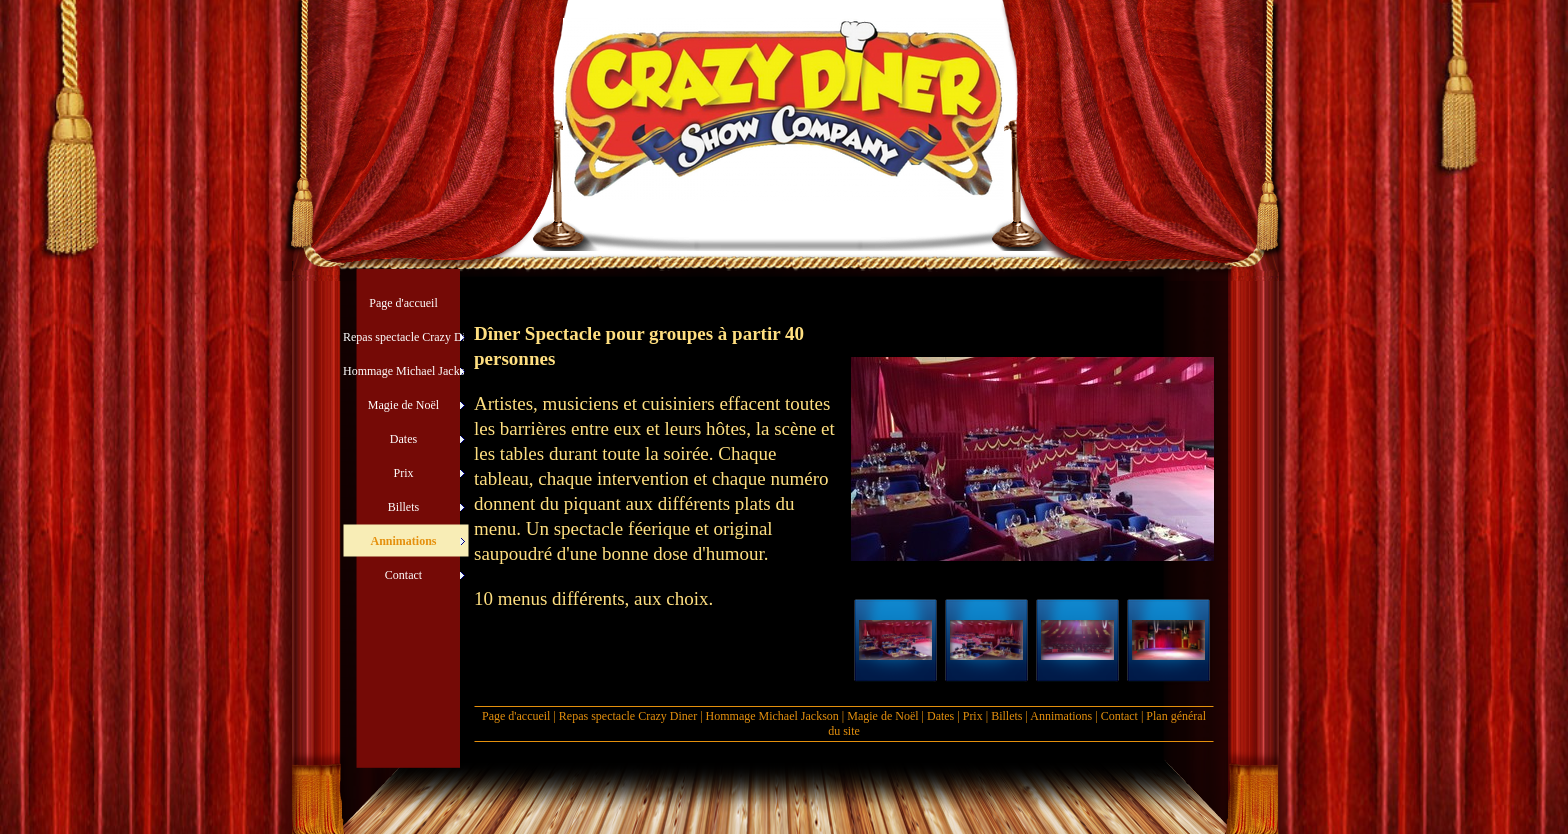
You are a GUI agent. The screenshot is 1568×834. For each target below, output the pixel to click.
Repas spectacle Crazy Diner (628, 716)
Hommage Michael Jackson (774, 716)
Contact (1119, 716)
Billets (1006, 716)
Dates (940, 716)
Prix (973, 716)
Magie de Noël (882, 716)
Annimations (1061, 716)
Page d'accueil (516, 716)
